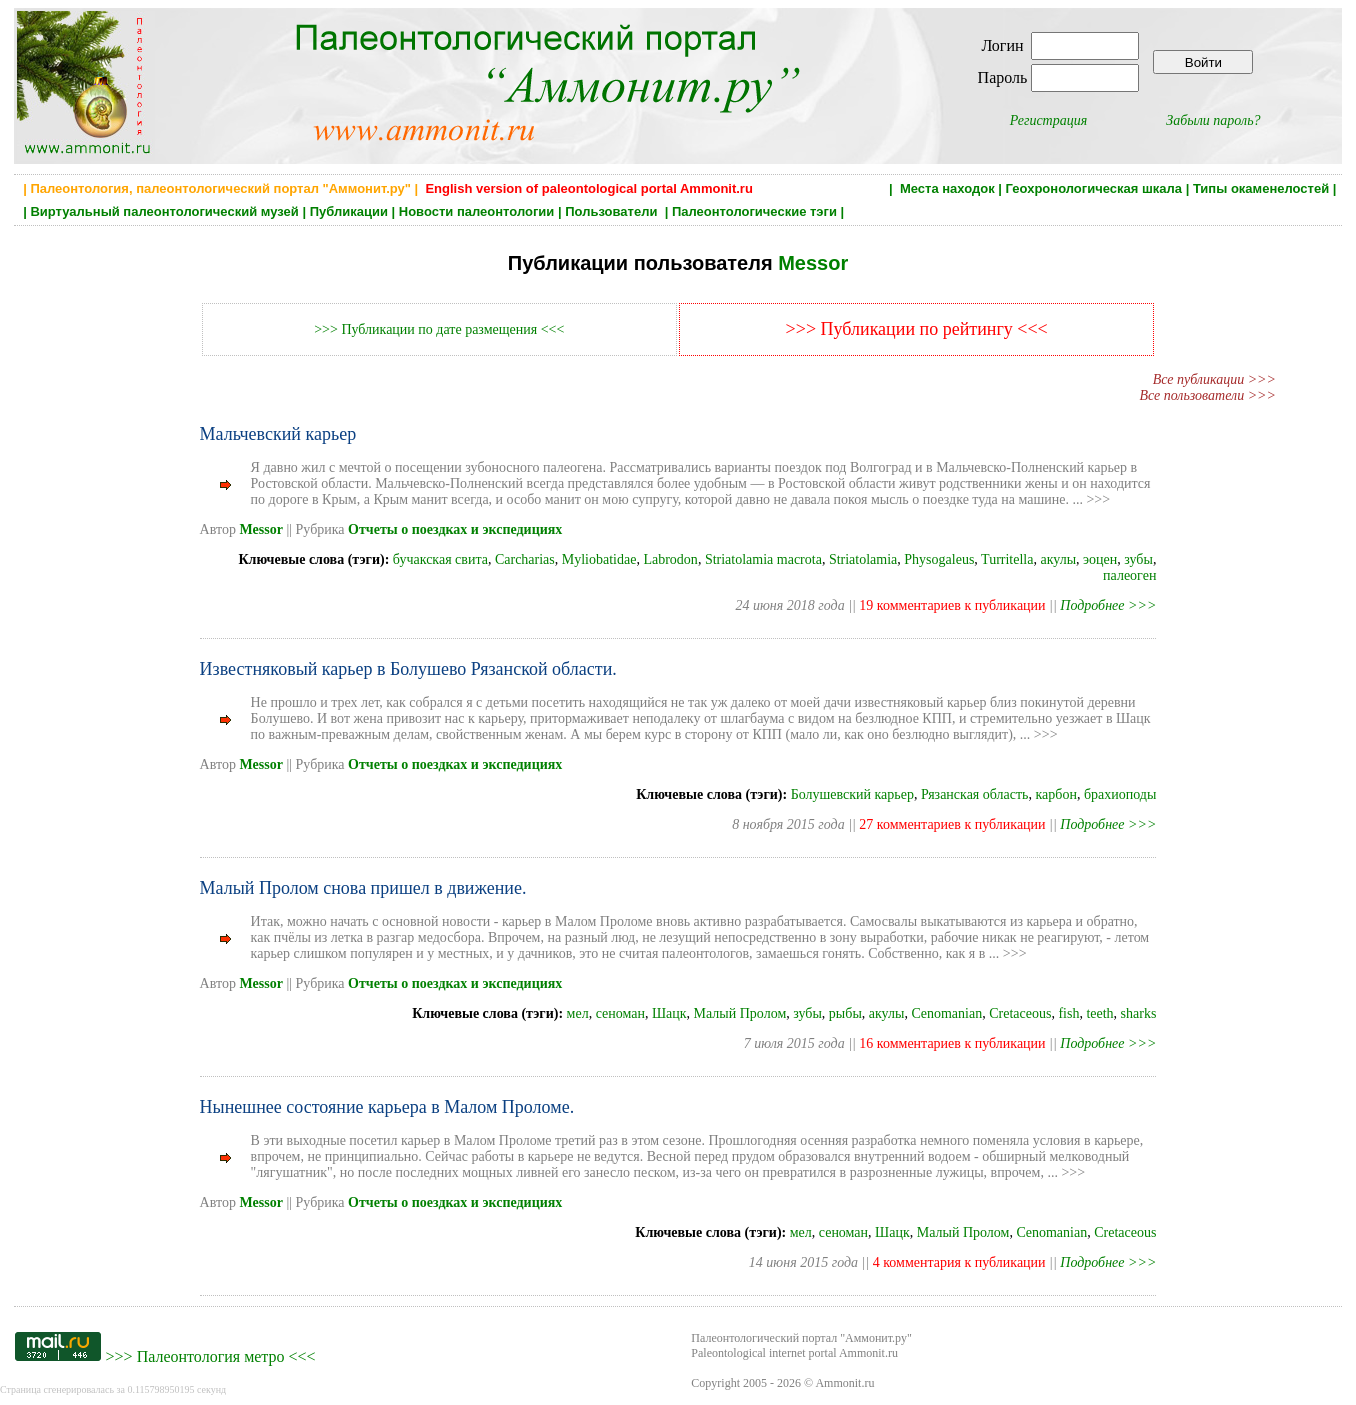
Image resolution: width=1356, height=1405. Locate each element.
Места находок (947, 188)
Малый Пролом (740, 1013)
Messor (813, 263)
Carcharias (525, 559)
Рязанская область (975, 794)
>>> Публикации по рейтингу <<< (917, 329)
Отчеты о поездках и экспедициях (455, 529)
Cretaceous (1020, 1013)
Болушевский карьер (852, 794)
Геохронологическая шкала (1094, 188)
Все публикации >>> (1214, 379)
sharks (1139, 1013)
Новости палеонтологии (477, 211)
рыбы (845, 1013)
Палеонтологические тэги (754, 211)
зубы (1138, 559)
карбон (1056, 794)
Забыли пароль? (1213, 120)
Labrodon (670, 559)
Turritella (1007, 559)
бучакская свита (440, 559)
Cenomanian (946, 1013)
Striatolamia (863, 559)
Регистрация (1049, 120)
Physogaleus (939, 559)
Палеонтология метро (211, 1356)
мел (578, 1013)
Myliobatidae (599, 559)
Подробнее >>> (1108, 605)
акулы (1058, 559)
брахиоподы (1120, 794)
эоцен (1100, 559)
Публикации (349, 211)
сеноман (620, 1013)
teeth (1099, 1013)
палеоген (1129, 575)
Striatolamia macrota (763, 559)
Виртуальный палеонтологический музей (164, 211)
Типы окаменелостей (1261, 188)
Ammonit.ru (844, 1383)
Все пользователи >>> (1207, 395)
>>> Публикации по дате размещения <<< (439, 329)
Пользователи (613, 211)
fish (1068, 1013)
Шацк (669, 1013)
